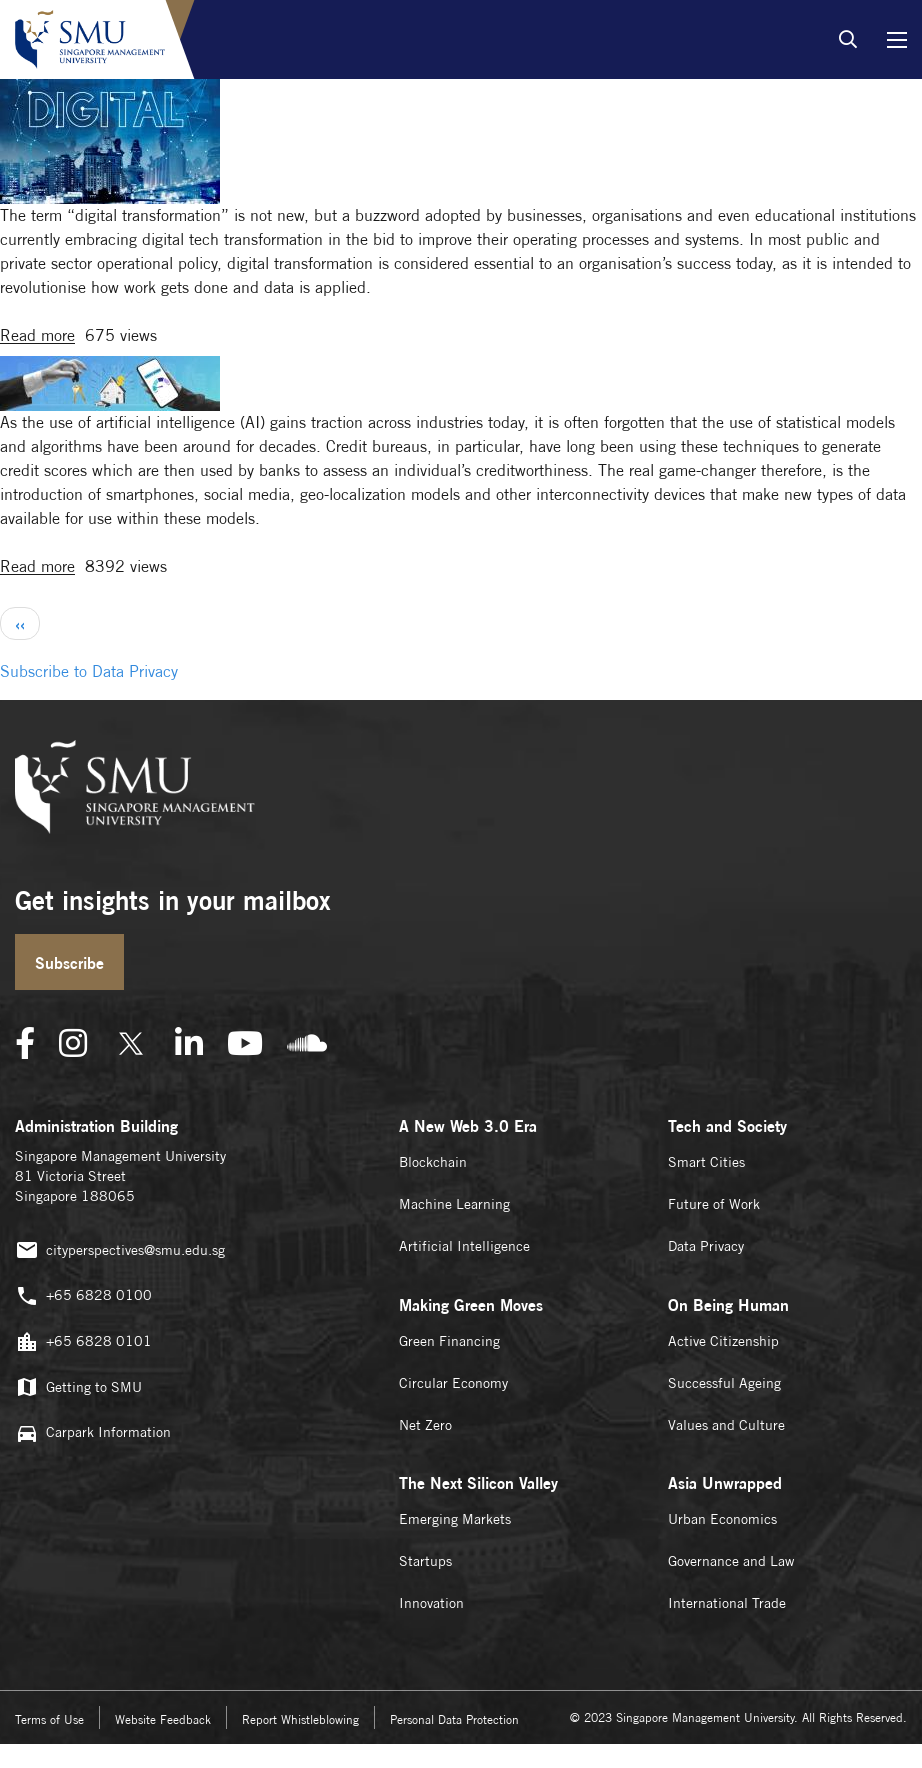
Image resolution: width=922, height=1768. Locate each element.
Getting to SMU (78, 1387)
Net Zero (425, 1425)
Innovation (431, 1603)
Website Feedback (163, 1719)
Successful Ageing (724, 1383)
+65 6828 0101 (83, 1342)
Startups (425, 1561)
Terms (49, 1719)
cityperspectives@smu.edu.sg (120, 1250)
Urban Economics (722, 1519)
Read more (37, 337)
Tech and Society (727, 1126)
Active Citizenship (723, 1341)
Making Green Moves (471, 1305)
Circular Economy (453, 1383)
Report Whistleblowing (300, 1719)
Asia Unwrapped (725, 1483)
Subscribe (69, 963)
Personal (454, 1719)
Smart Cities (706, 1162)
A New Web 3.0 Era (468, 1126)
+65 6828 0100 (83, 1296)
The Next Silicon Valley (478, 1483)
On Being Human (728, 1305)
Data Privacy (706, 1246)
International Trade (727, 1603)
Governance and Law (731, 1561)
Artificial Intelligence (464, 1246)
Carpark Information (93, 1433)
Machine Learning (454, 1204)
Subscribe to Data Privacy (89, 671)
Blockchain (433, 1162)
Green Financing (449, 1341)
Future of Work (714, 1204)
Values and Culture (726, 1425)
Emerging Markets (455, 1519)
